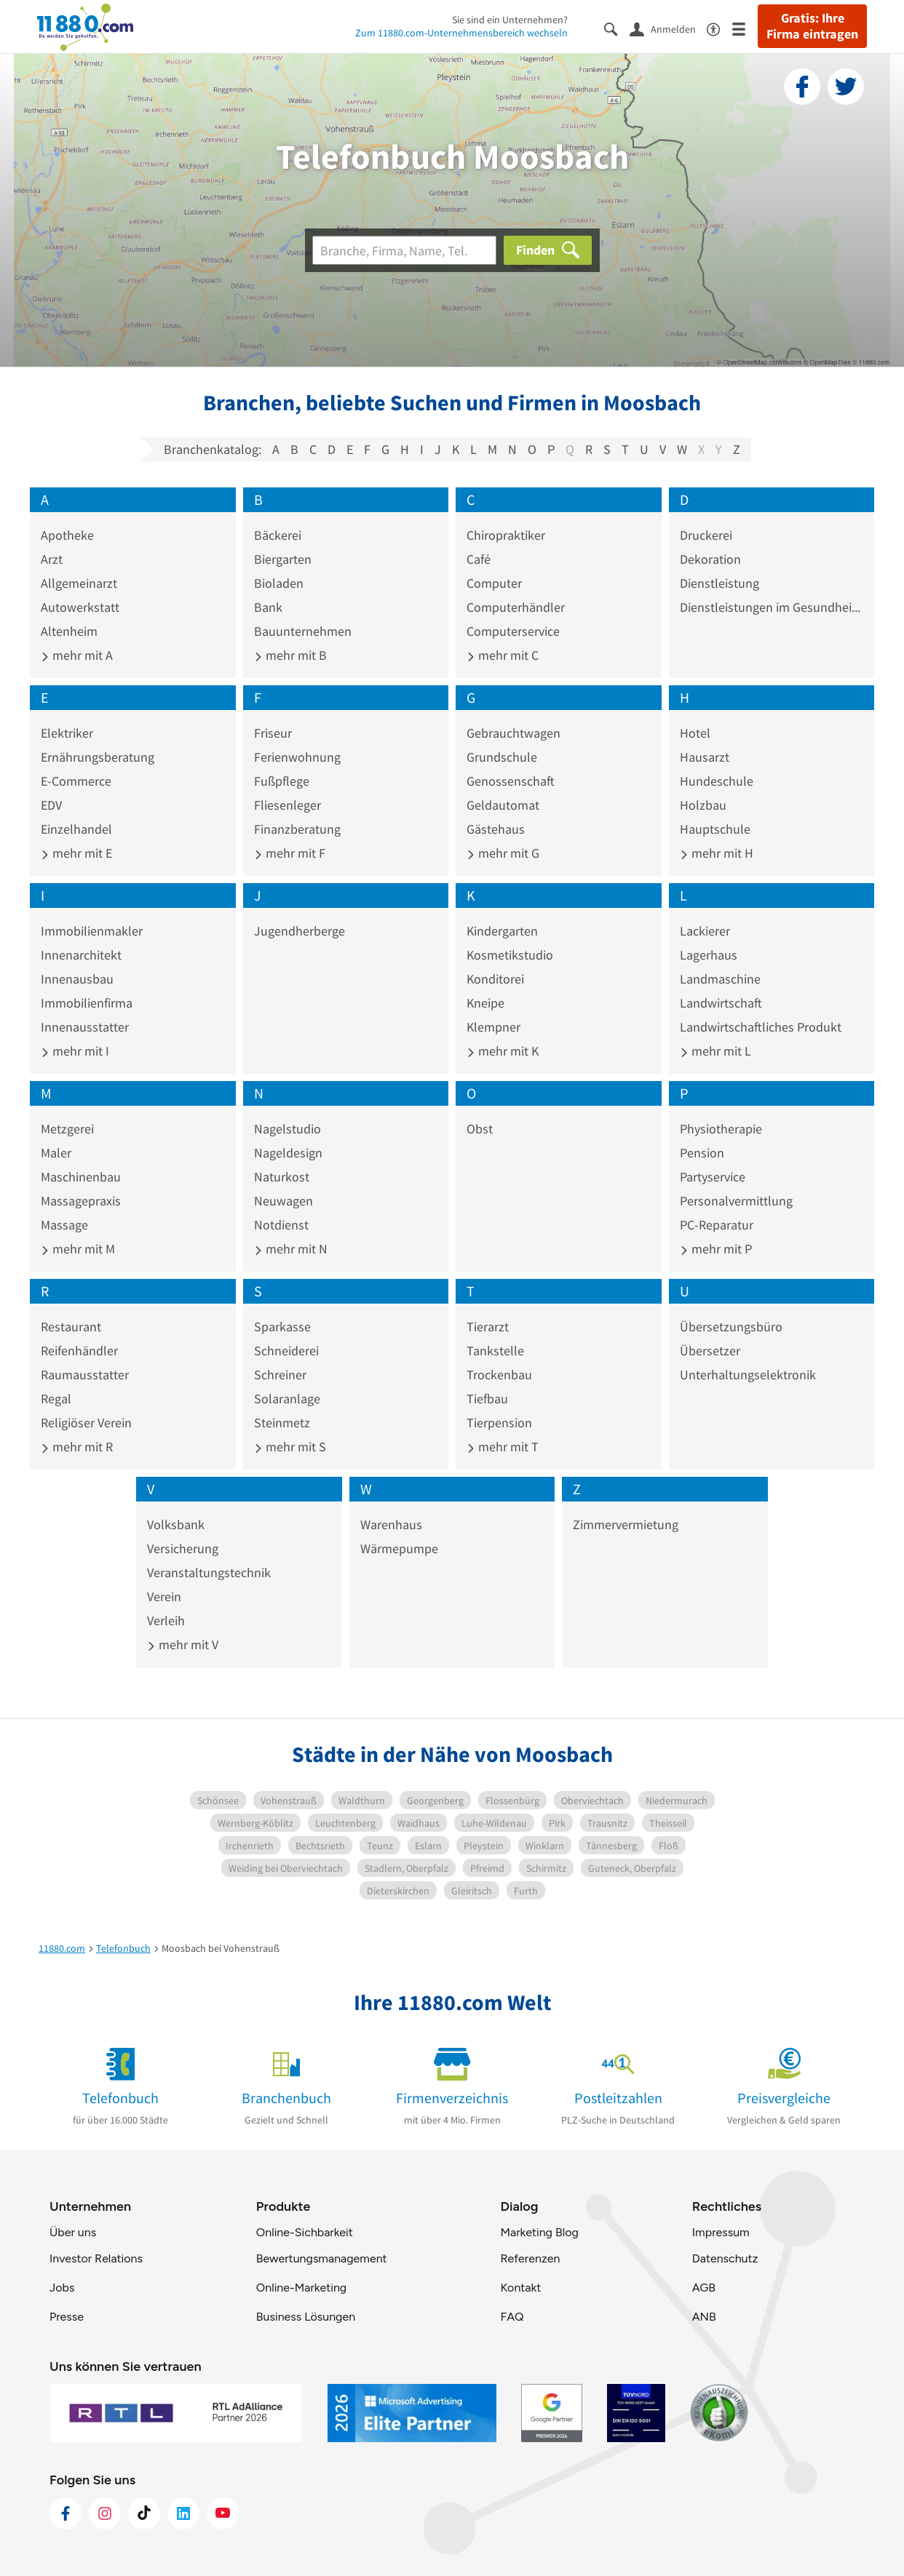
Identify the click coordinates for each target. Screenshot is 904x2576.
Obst (480, 1128)
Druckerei (706, 535)
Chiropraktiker (506, 535)
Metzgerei (67, 1128)
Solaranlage (287, 1398)
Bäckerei (277, 535)
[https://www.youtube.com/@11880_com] (223, 2513)
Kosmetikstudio (510, 954)
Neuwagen (283, 1200)
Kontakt (520, 2287)
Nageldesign (288, 1152)
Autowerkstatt (80, 607)
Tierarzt (488, 1326)
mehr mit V (182, 1644)
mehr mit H (716, 853)
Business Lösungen (305, 2317)
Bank (268, 607)
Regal (56, 1398)
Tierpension (499, 1422)
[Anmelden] (668, 28)
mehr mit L (715, 1050)
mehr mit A (77, 655)
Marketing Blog (539, 2232)
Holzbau (703, 805)
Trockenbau (499, 1374)
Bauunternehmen (303, 631)
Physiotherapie (721, 1128)
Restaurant (71, 1326)
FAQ (511, 2317)
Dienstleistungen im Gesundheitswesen (772, 607)
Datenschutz (725, 2258)
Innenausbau (77, 978)
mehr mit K (503, 1050)
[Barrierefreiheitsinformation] (719, 28)
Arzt (52, 559)
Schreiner (280, 1374)
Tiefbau (487, 1398)
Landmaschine (720, 978)
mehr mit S (290, 1446)
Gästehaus (496, 829)
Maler (56, 1152)
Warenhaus (391, 1524)
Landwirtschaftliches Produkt (760, 1026)
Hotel (695, 733)
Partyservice (712, 1176)
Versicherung (182, 1548)
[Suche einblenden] (617, 28)
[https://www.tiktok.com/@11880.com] (144, 2513)
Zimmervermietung (625, 1524)
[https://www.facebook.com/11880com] (65, 2513)
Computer (494, 583)
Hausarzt (704, 757)
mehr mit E (76, 853)
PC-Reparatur (716, 1224)
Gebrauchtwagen (513, 733)
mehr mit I (75, 1050)
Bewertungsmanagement (321, 2258)
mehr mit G (503, 853)
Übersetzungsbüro (731, 1326)
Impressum (721, 2232)
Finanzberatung (297, 829)
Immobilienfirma (86, 1002)
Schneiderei (286, 1350)
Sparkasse (282, 1326)
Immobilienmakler (92, 930)
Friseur (273, 733)
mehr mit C (503, 655)
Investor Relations (96, 2258)
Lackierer (705, 930)
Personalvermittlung (736, 1200)
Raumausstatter (85, 1374)
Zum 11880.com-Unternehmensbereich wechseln (461, 32)
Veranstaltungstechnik (209, 1572)
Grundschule (502, 757)
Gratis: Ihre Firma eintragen (812, 26)
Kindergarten (502, 930)
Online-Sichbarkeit (304, 2232)
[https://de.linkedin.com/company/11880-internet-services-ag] (183, 2513)
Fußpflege (281, 781)
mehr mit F (289, 853)
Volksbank (176, 1524)
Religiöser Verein (86, 1422)
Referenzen (530, 2258)
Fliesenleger (287, 805)
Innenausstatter (85, 1026)
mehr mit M (78, 1248)
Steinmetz (282, 1422)
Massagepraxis (81, 1200)
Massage (64, 1224)
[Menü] (745, 28)
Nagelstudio (287, 1128)
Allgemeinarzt (79, 583)
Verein (164, 1596)
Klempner (493, 1026)
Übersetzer (710, 1350)
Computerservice (513, 631)
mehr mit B (290, 655)
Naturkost (281, 1176)
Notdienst (281, 1224)
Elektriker (67, 733)
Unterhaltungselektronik (748, 1374)
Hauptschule (715, 829)
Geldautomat (503, 805)
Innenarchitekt (81, 954)
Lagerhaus (708, 954)
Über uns (72, 2232)
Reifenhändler (79, 1350)
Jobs (61, 2287)
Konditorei (495, 978)
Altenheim (69, 631)
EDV (51, 805)
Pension (702, 1152)
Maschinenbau (81, 1176)
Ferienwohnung (297, 757)
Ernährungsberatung (97, 757)
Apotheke (67, 535)
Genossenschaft (511, 781)
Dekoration (710, 559)
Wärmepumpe (399, 1548)
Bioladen (279, 583)
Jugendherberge (299, 930)
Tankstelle (495, 1350)
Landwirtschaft (721, 1002)
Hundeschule (716, 781)
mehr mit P (716, 1248)
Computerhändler (516, 607)
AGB (703, 2287)
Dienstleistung (719, 583)
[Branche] (404, 250)
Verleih (166, 1620)
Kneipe (485, 1002)
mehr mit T (503, 1446)
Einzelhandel (76, 829)
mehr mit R (77, 1446)
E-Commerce (76, 781)
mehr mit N (291, 1248)
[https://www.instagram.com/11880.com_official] (105, 2513)
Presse (66, 2317)
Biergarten (283, 559)
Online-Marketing (301, 2287)
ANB (704, 2317)
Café (479, 559)
